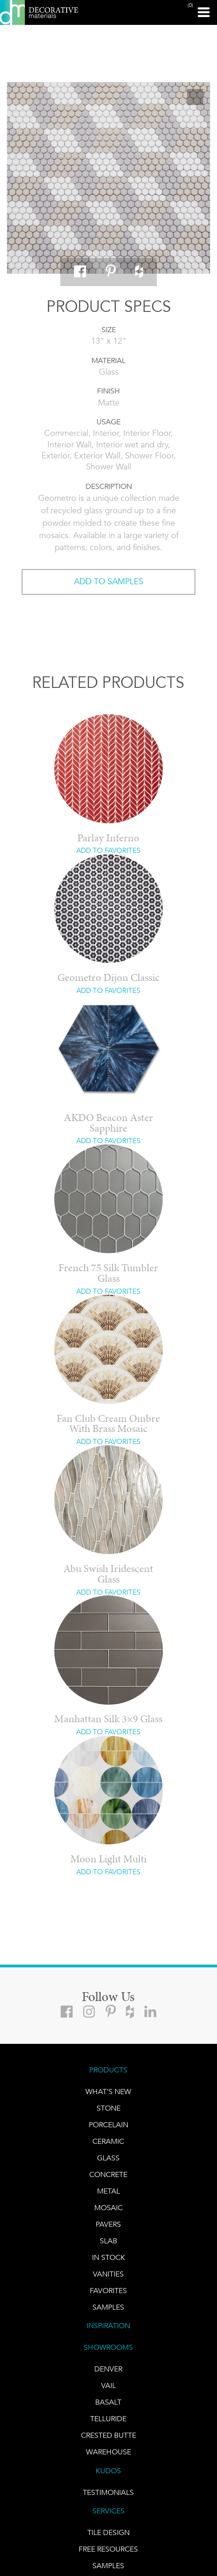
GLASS (108, 2158)
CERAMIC (108, 2141)
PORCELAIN (108, 2125)
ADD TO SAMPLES (108, 581)
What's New (108, 2091)
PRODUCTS (108, 2070)
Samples (108, 2307)
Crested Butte (108, 2435)
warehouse (108, 2452)
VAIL (108, 2385)
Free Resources (108, 2549)
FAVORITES (108, 2290)
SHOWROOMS (108, 2347)
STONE (108, 2108)
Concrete (108, 2174)
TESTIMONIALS (108, 2492)
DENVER (108, 2369)
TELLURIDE (108, 2418)
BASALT (108, 2402)
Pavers (108, 2224)
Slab (108, 2241)
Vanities (108, 2274)
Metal (108, 2191)
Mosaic (108, 2207)
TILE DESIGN (108, 2532)
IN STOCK (108, 2257)
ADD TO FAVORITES (108, 850)
